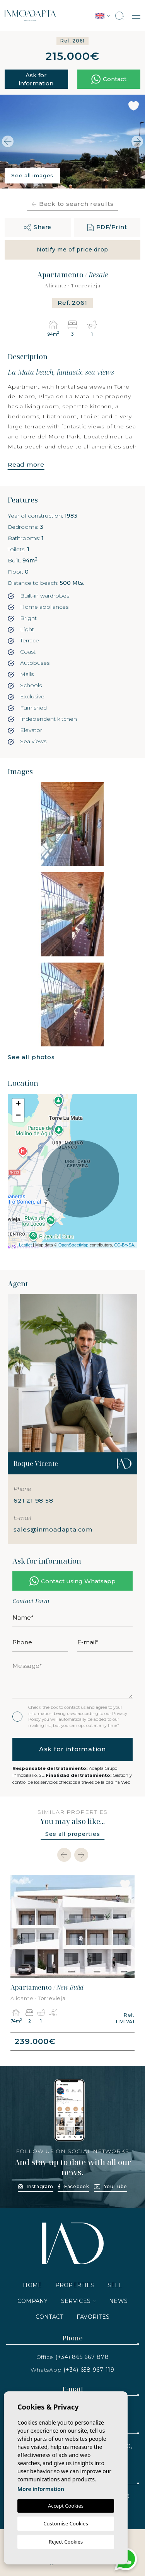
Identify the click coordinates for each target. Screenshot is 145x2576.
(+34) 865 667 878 (82, 2357)
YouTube (110, 2186)
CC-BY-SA (124, 1245)
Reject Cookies (66, 2541)
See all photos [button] (31, 1057)
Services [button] (75, 2301)
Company (32, 2301)
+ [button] (18, 1104)
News (118, 2301)
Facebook (73, 2186)
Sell (114, 2285)
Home (32, 2285)
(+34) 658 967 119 (88, 2369)
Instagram (35, 2186)
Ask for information (36, 79)
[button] (38, 227)
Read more (26, 464)
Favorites (93, 2316)
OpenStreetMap (73, 1245)
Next (137, 141)
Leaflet (25, 1245)
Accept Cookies (66, 2505)
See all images (32, 175)
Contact (49, 2316)
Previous (7, 141)
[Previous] (64, 1855)
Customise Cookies (65, 2523)
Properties (74, 2285)
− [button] (18, 1116)
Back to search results (73, 204)
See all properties (72, 1834)
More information (40, 2489)
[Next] (81, 1855)
